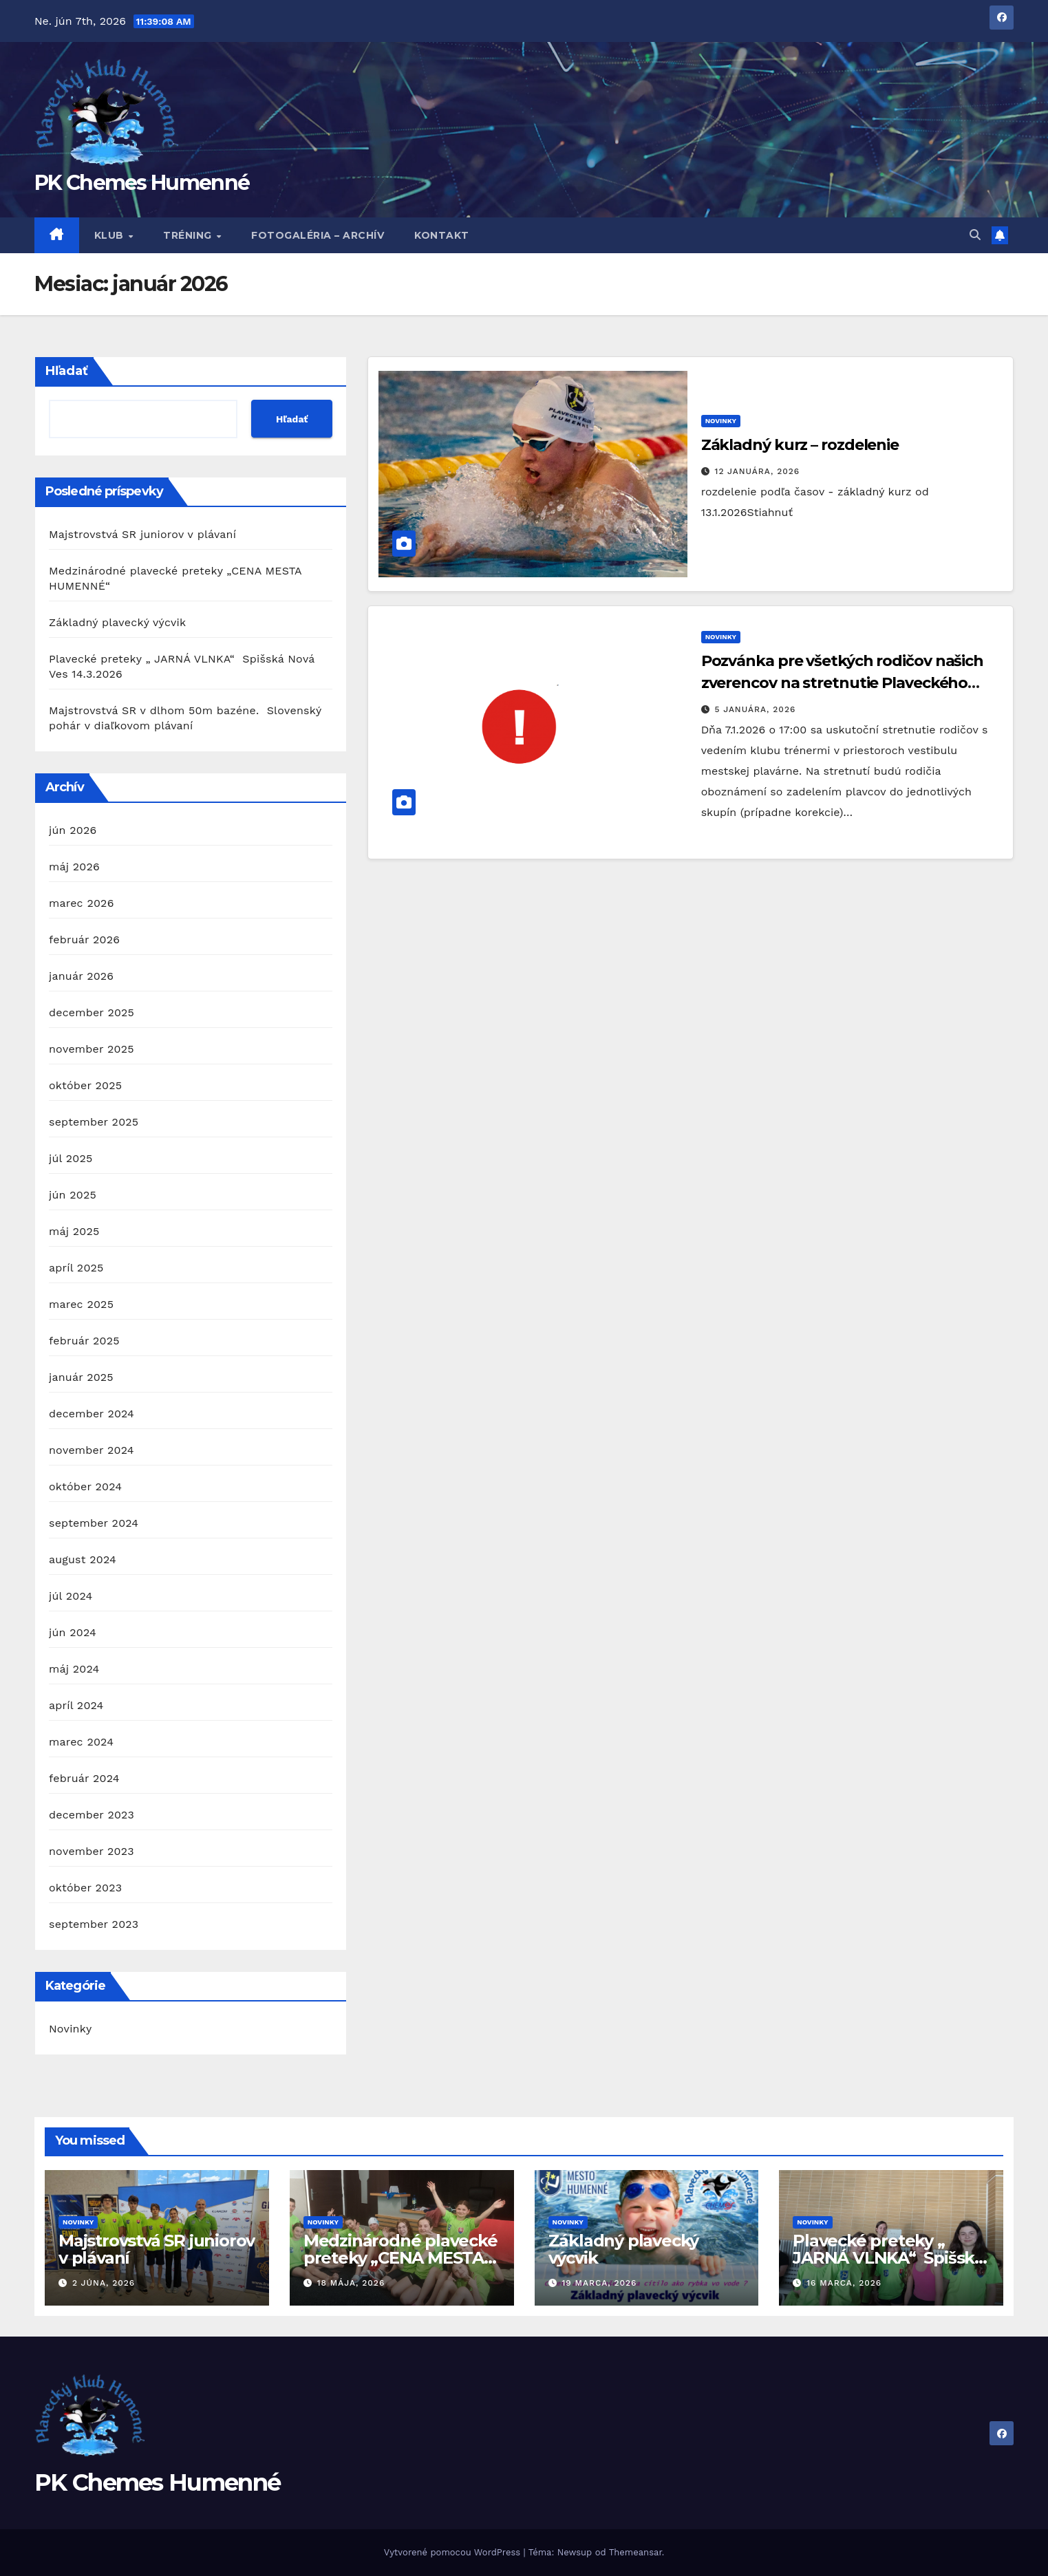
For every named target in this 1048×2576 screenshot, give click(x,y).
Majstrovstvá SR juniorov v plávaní (142, 534)
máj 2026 (74, 866)
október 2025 (85, 1085)
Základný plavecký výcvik (117, 622)
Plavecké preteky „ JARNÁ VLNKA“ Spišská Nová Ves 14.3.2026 (888, 2258)
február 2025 (84, 1340)
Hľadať (66, 370)
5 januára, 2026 (755, 709)
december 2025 (91, 1012)
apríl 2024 (76, 1705)
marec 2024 (81, 1741)
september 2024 (93, 1523)
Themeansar (635, 2552)
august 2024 (82, 1559)
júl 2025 (70, 1158)
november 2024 (91, 1450)
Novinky (70, 2028)
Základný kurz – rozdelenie (800, 445)
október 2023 (85, 1887)
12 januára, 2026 (757, 471)
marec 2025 (81, 1304)
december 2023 (91, 1814)
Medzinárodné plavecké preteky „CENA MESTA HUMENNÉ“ (400, 2258)
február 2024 (84, 1778)
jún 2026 (72, 830)
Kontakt (441, 235)
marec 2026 (81, 903)
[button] (975, 235)
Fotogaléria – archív (317, 235)
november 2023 (91, 1851)
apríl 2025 (76, 1267)
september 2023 (93, 1924)
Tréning (189, 235)
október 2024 (85, 1486)
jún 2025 (72, 1194)
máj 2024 (74, 1668)
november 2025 (91, 1048)
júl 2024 (70, 1595)
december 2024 (91, 1413)
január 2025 (81, 1377)
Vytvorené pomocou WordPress (454, 2552)
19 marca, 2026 (599, 2283)
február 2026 (84, 939)
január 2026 (81, 976)
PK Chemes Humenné (141, 182)
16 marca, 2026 (843, 2283)
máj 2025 (74, 1231)
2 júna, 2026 (103, 2283)
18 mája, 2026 (351, 2283)
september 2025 (93, 1121)
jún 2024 (72, 1632)
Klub (110, 235)
